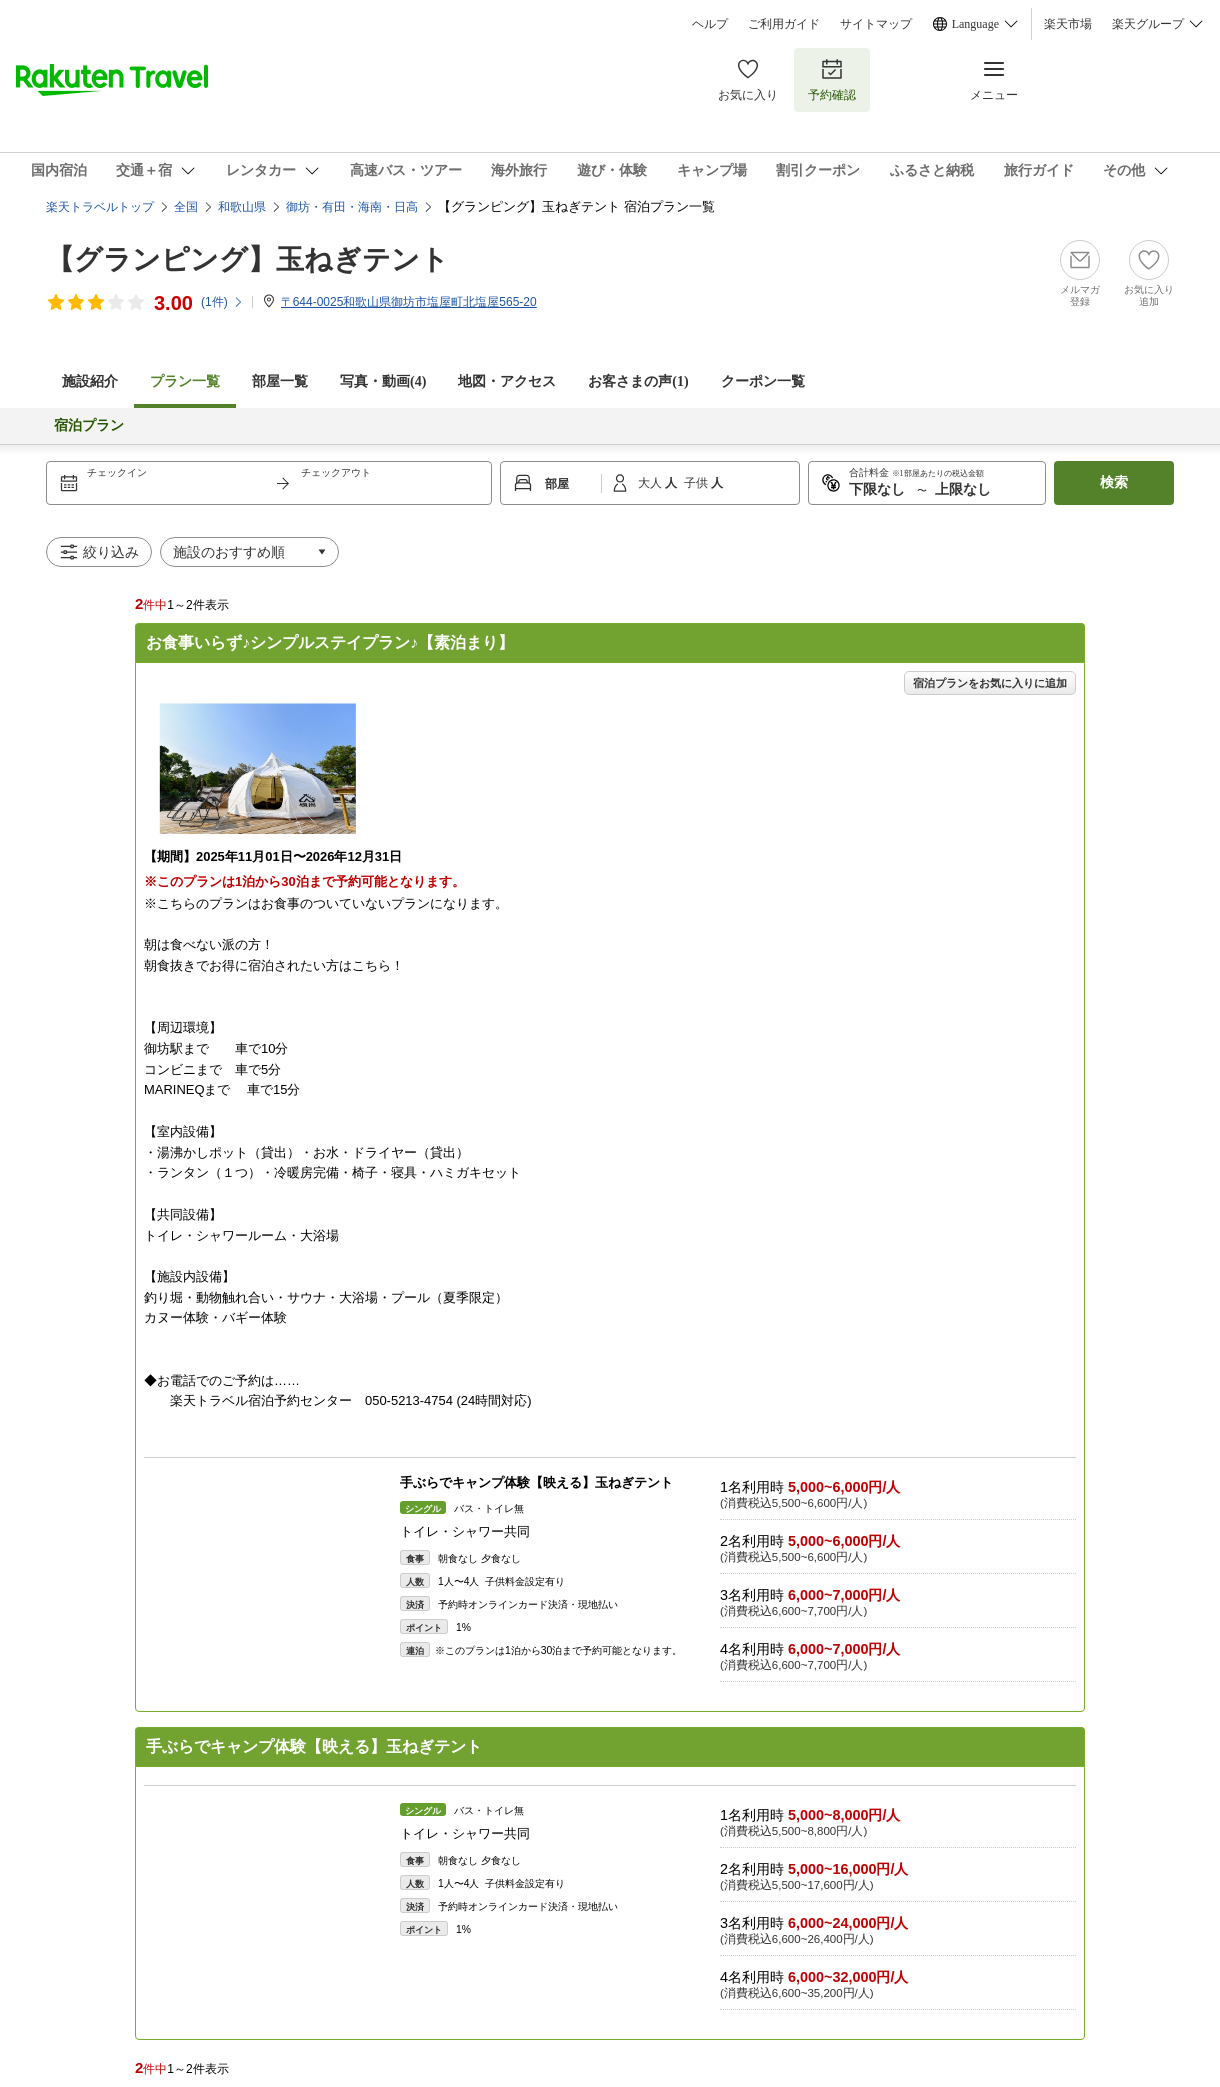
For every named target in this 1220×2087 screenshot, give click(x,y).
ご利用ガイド (784, 24)
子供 (697, 483)
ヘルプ (710, 24)
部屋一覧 (280, 381)
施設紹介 (90, 381)
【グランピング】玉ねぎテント (247, 259)
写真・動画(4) (383, 381)
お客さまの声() (638, 381)
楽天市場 (1068, 24)
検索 (1114, 482)
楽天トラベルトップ (100, 207)
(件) (222, 302)
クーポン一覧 (763, 381)
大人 (651, 483)
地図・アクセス (507, 381)
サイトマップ (876, 24)
